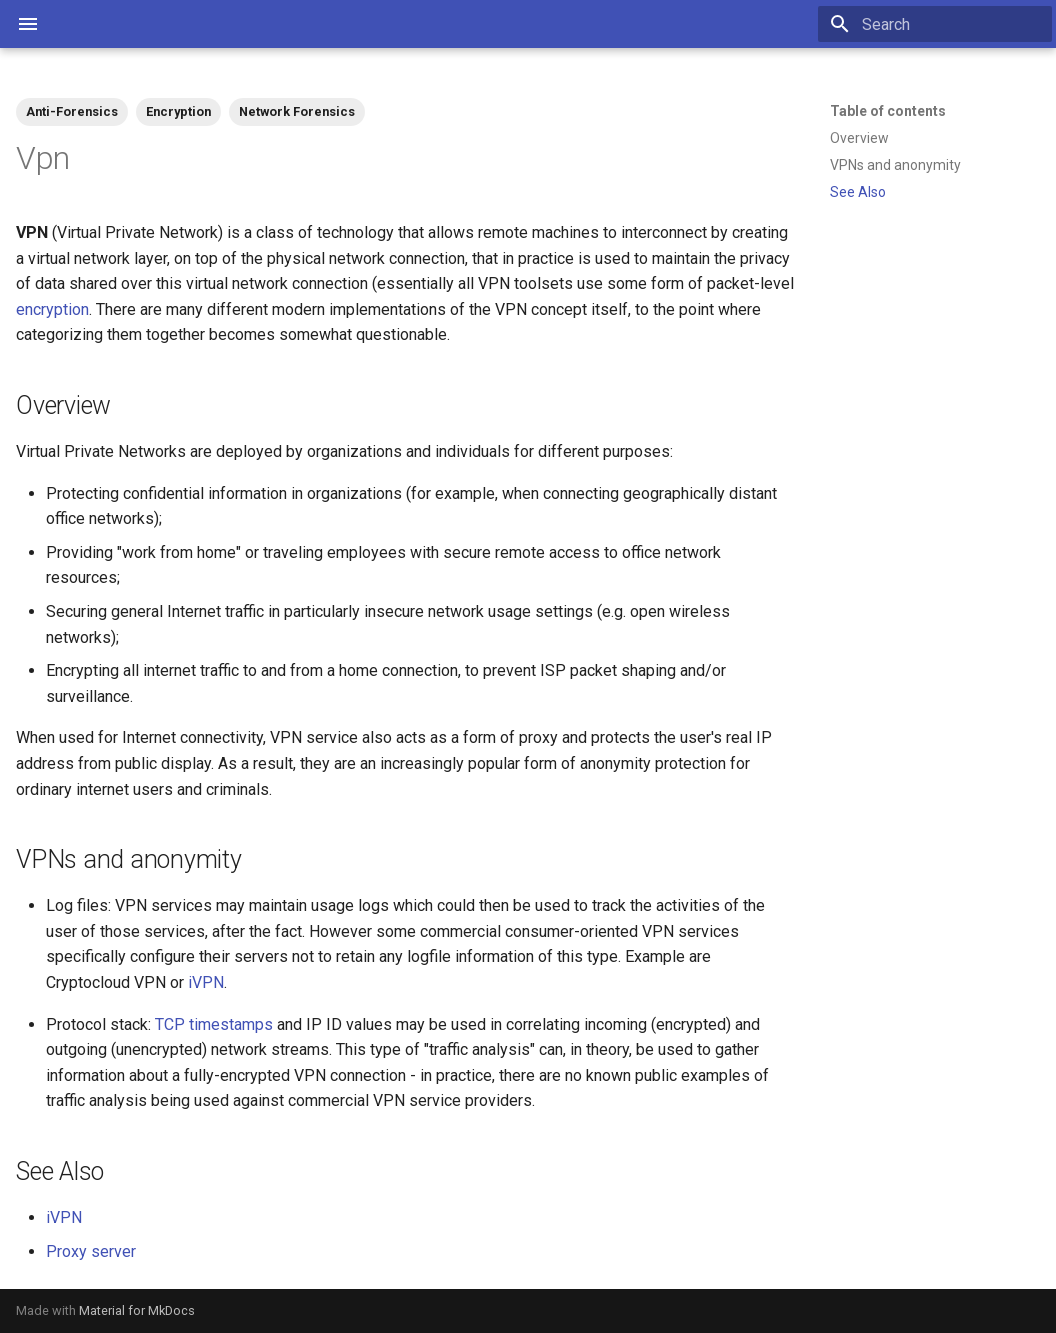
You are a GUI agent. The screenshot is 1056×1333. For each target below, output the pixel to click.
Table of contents (888, 111)
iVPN (206, 982)
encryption (52, 309)
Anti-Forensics (72, 111)
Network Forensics (297, 111)
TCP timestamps (214, 1024)
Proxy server (91, 1251)
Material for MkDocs (137, 1310)
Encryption (178, 111)
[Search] (935, 24)
